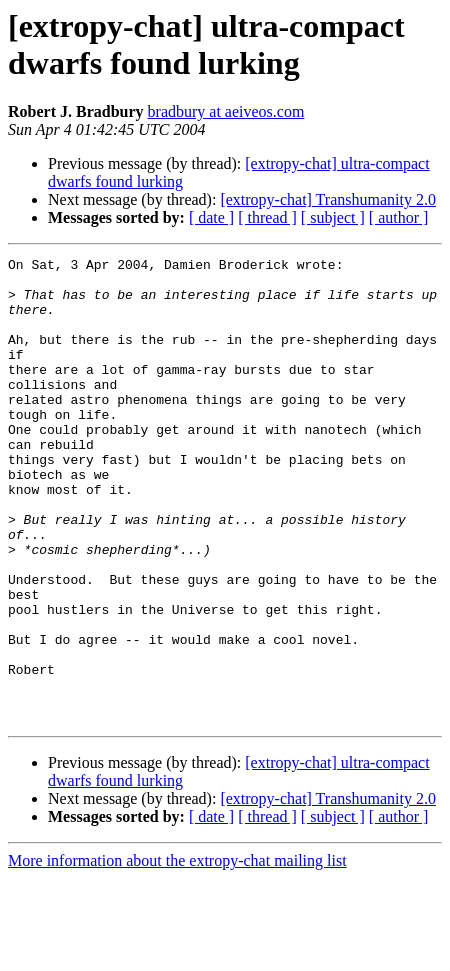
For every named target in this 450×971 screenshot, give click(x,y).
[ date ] (211, 217)
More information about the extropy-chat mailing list (177, 953)
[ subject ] (333, 217)
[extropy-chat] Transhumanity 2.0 (328, 199)
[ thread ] (267, 217)
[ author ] (399, 217)
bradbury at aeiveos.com (226, 111)
